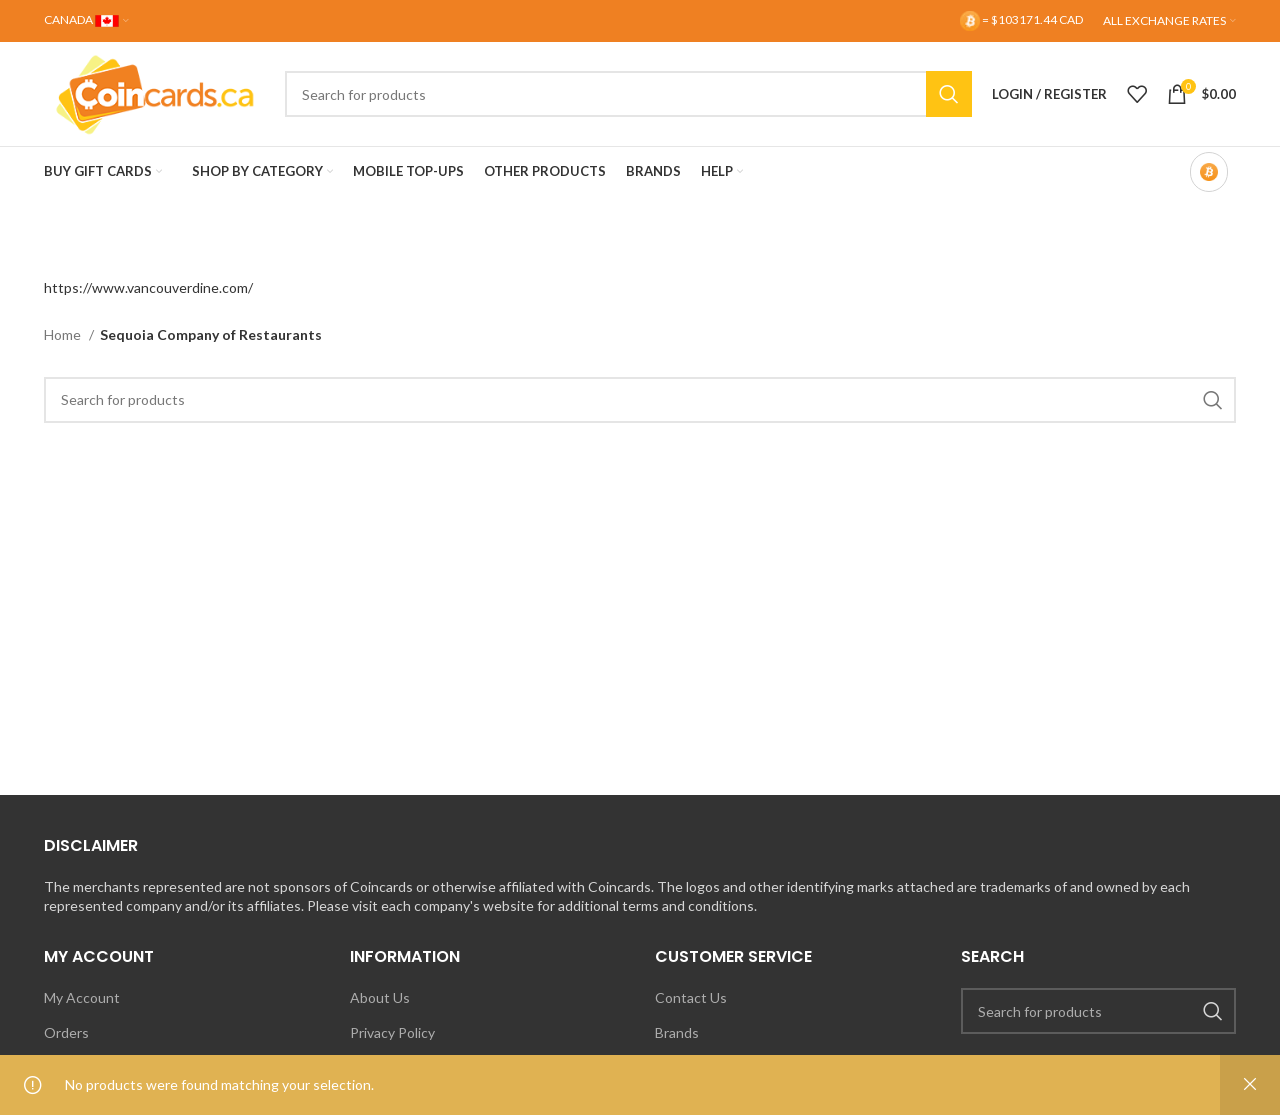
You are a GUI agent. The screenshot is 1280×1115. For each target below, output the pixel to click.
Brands (677, 1032)
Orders (66, 1032)
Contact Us (691, 997)
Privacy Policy (392, 1032)
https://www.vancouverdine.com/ (148, 287)
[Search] (628, 94)
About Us (380, 997)
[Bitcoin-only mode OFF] (1209, 172)
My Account (82, 997)
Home (64, 334)
